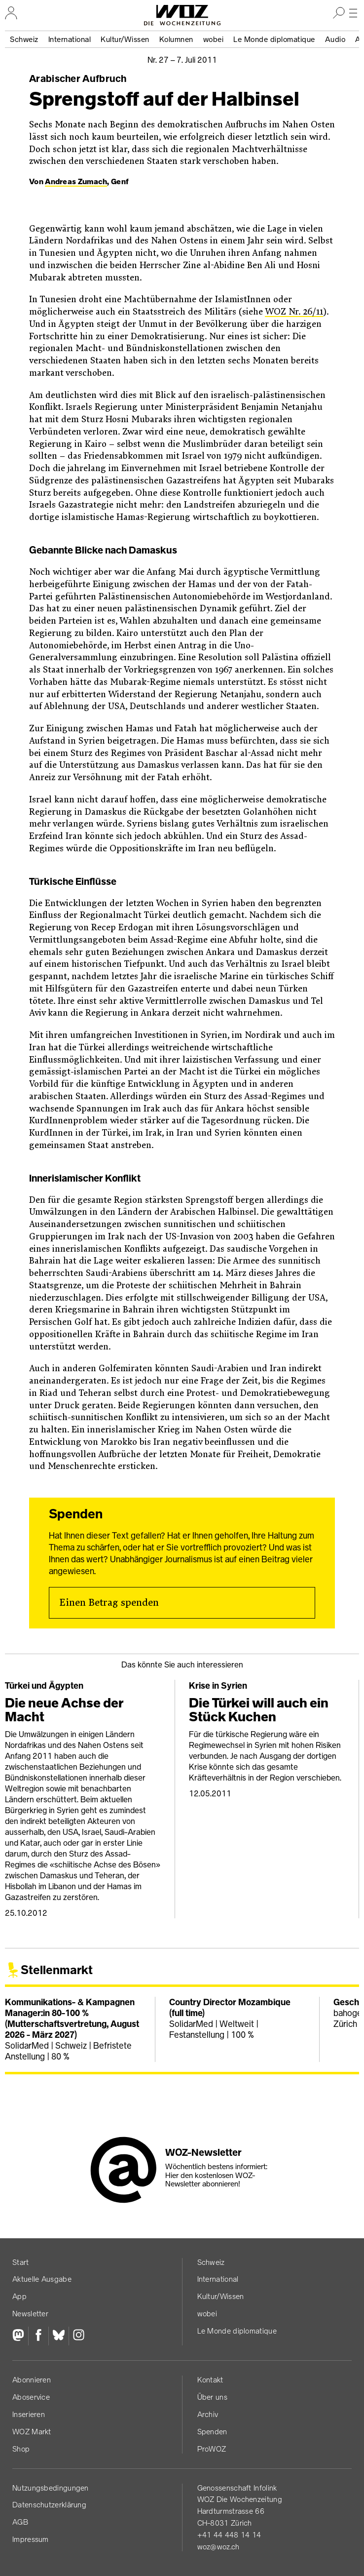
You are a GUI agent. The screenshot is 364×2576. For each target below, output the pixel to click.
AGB (20, 2522)
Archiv (207, 2414)
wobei (213, 39)
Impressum (30, 2539)
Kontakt (210, 2380)
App (19, 2296)
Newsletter (30, 2313)
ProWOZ (211, 2449)
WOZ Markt (31, 2431)
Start (20, 2262)
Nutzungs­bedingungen (50, 2488)
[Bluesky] (58, 2336)
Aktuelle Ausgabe (42, 2279)
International (69, 39)
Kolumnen (176, 39)
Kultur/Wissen (125, 39)
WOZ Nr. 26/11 (294, 312)
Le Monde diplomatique (274, 39)
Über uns (212, 2397)
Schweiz (24, 39)
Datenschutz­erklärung (49, 2504)
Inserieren (28, 2414)
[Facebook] (38, 2336)
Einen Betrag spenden (109, 1603)
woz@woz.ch (218, 2546)
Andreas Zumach (76, 181)
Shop (21, 2449)
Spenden (212, 2431)
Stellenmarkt (57, 1970)
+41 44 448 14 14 (229, 2535)
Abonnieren (31, 2380)
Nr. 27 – (182, 59)
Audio (335, 39)
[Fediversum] (20, 2336)
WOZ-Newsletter (203, 2152)
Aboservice (31, 2397)
